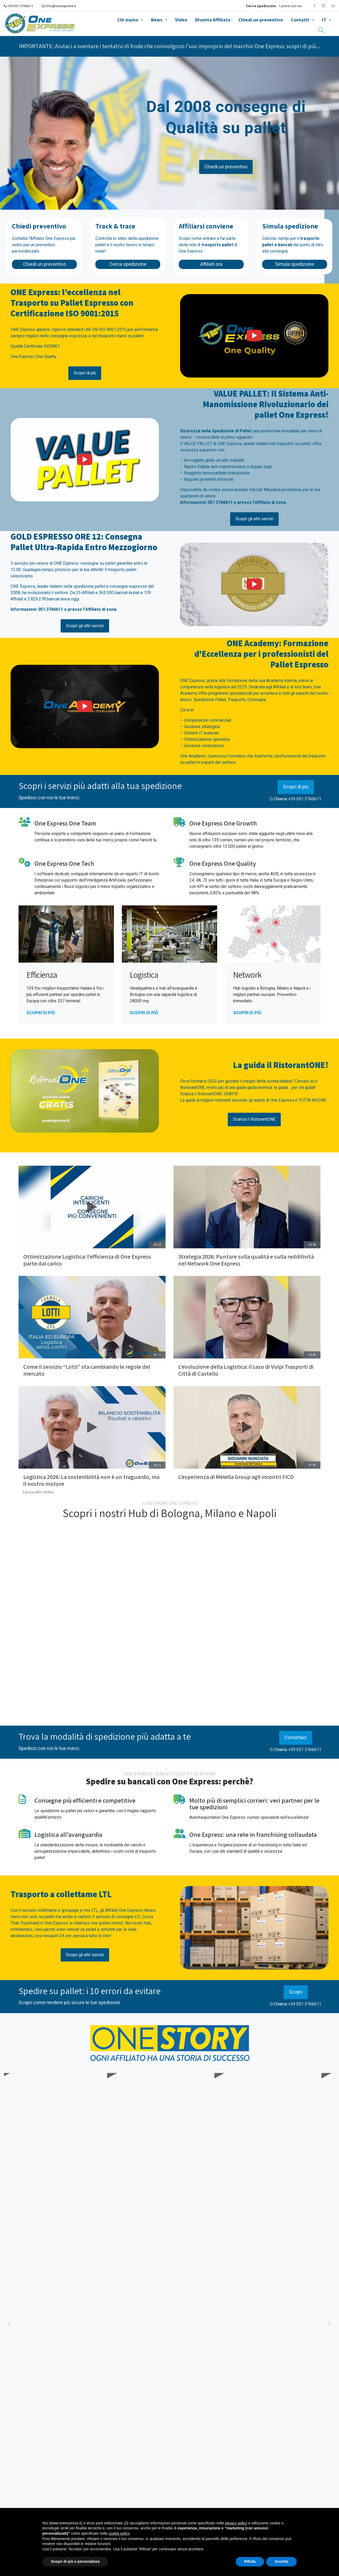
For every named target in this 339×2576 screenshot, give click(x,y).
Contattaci (295, 1737)
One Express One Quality (222, 863)
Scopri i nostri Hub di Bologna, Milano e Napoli (169, 1513)
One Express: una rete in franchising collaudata (253, 1834)
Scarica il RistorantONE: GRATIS (209, 1094)
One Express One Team (65, 823)
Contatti (300, 20)
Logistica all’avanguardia (68, 1834)
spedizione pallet (89, 586)
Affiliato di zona (270, 502)
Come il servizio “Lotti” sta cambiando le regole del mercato (87, 1370)
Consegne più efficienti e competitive (84, 1800)
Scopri (295, 1992)
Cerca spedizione (261, 5)
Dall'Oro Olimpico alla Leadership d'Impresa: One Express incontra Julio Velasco (271, 2408)
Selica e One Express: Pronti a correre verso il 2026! (65, 2399)
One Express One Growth (223, 823)
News (156, 20)
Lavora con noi (290, 5)
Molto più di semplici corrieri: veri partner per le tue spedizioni (254, 1803)
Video (181, 20)
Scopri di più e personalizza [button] (75, 2561)
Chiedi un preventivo (260, 20)
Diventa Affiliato (212, 20)
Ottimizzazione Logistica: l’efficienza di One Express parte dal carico (87, 1260)
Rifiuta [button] (250, 2561)
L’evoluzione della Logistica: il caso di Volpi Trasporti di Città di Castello (246, 1370)
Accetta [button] (281, 2561)
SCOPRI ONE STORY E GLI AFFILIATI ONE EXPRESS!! (169, 2171)
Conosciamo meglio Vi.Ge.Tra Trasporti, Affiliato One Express (61, 2141)
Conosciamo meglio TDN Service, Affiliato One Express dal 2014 (280, 2141)
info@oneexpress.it (59, 5)
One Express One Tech (64, 863)
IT (324, 20)
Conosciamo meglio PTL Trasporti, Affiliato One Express (171, 2141)
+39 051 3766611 (18, 5)
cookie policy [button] (119, 2533)
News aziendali (61, 2388)
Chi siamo (127, 20)
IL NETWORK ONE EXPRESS (169, 1503)
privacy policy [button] (236, 2523)
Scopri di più (296, 787)
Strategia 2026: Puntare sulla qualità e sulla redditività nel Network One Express (246, 1260)
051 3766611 (220, 502)
